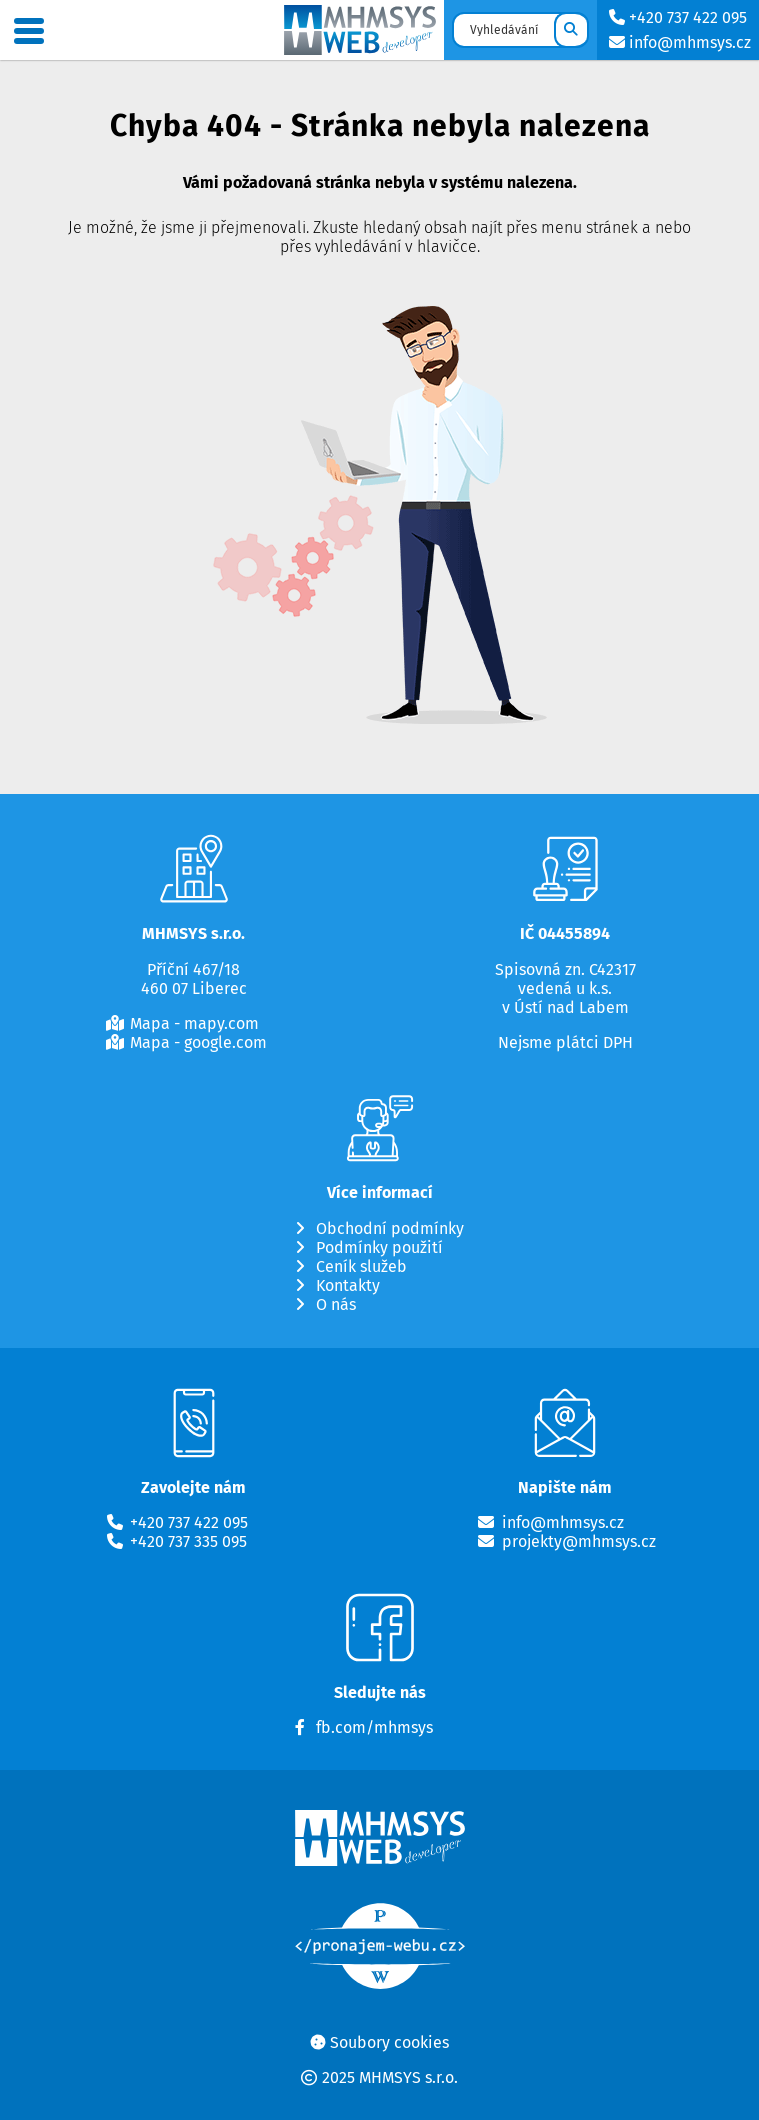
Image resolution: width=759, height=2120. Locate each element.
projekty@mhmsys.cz (579, 1542)
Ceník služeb (361, 1267)
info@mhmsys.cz (678, 42)
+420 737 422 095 (676, 17)
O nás (336, 1305)
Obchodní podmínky (390, 1229)
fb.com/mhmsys (374, 1728)
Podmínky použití (379, 1248)
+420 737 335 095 (188, 1542)
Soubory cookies (389, 2043)
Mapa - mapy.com (194, 1024)
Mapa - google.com (198, 1043)
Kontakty (348, 1286)
